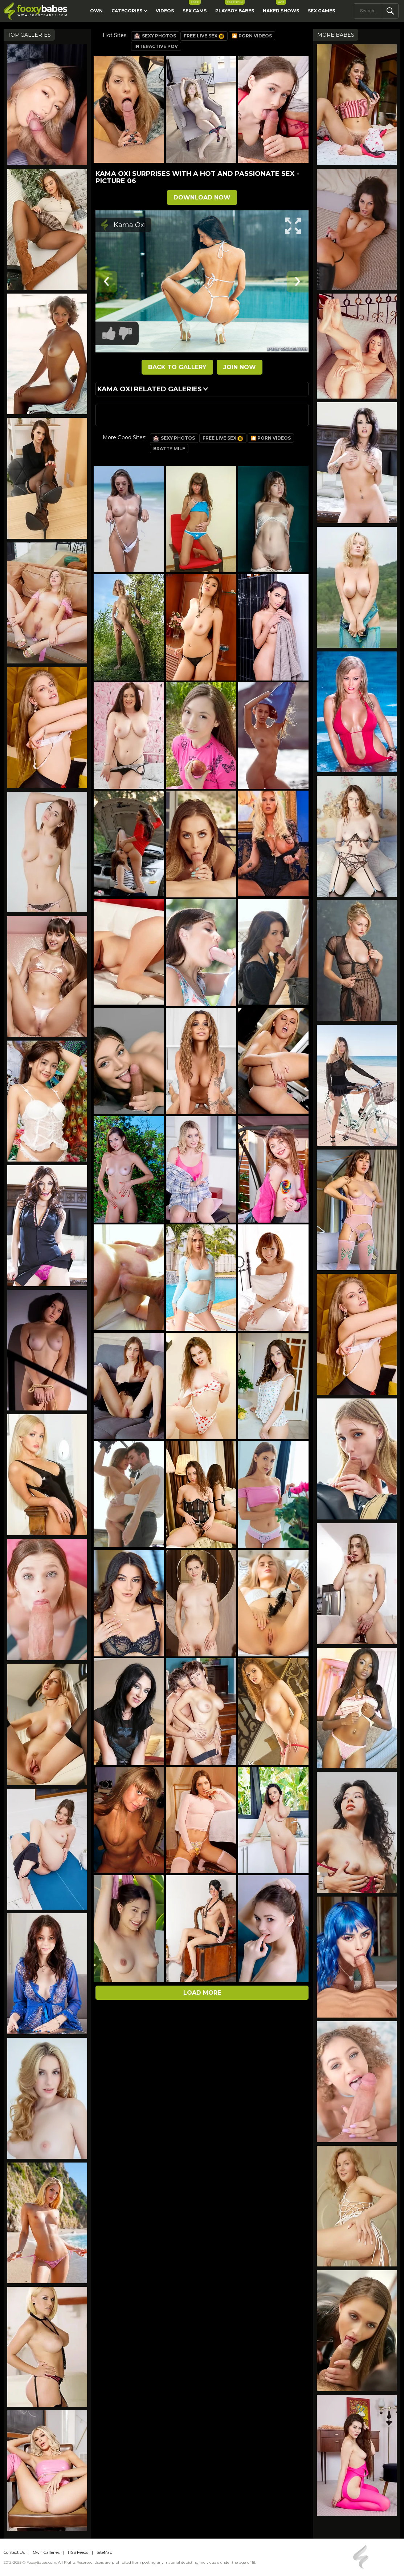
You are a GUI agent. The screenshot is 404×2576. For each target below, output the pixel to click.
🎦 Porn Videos (252, 36)
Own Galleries (46, 2552)
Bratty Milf (169, 448)
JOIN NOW (239, 367)
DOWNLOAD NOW (202, 197)
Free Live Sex (204, 36)
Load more (202, 1992)
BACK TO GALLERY (177, 367)
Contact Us (14, 2552)
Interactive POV (156, 46)
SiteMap (104, 2552)
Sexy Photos (155, 36)
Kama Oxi (130, 225)
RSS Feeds (78, 2552)
